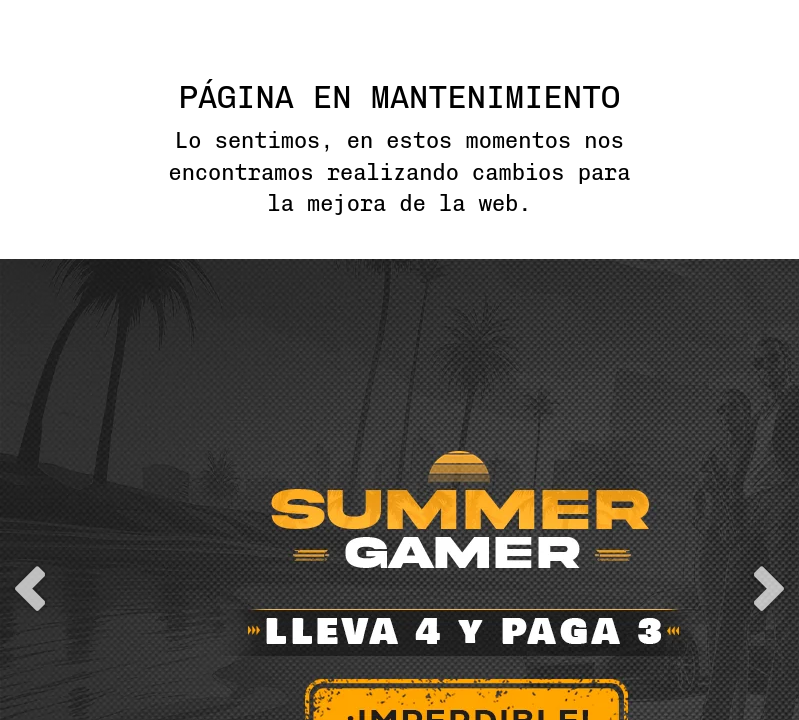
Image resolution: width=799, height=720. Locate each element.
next (769, 423)
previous (30, 423)
